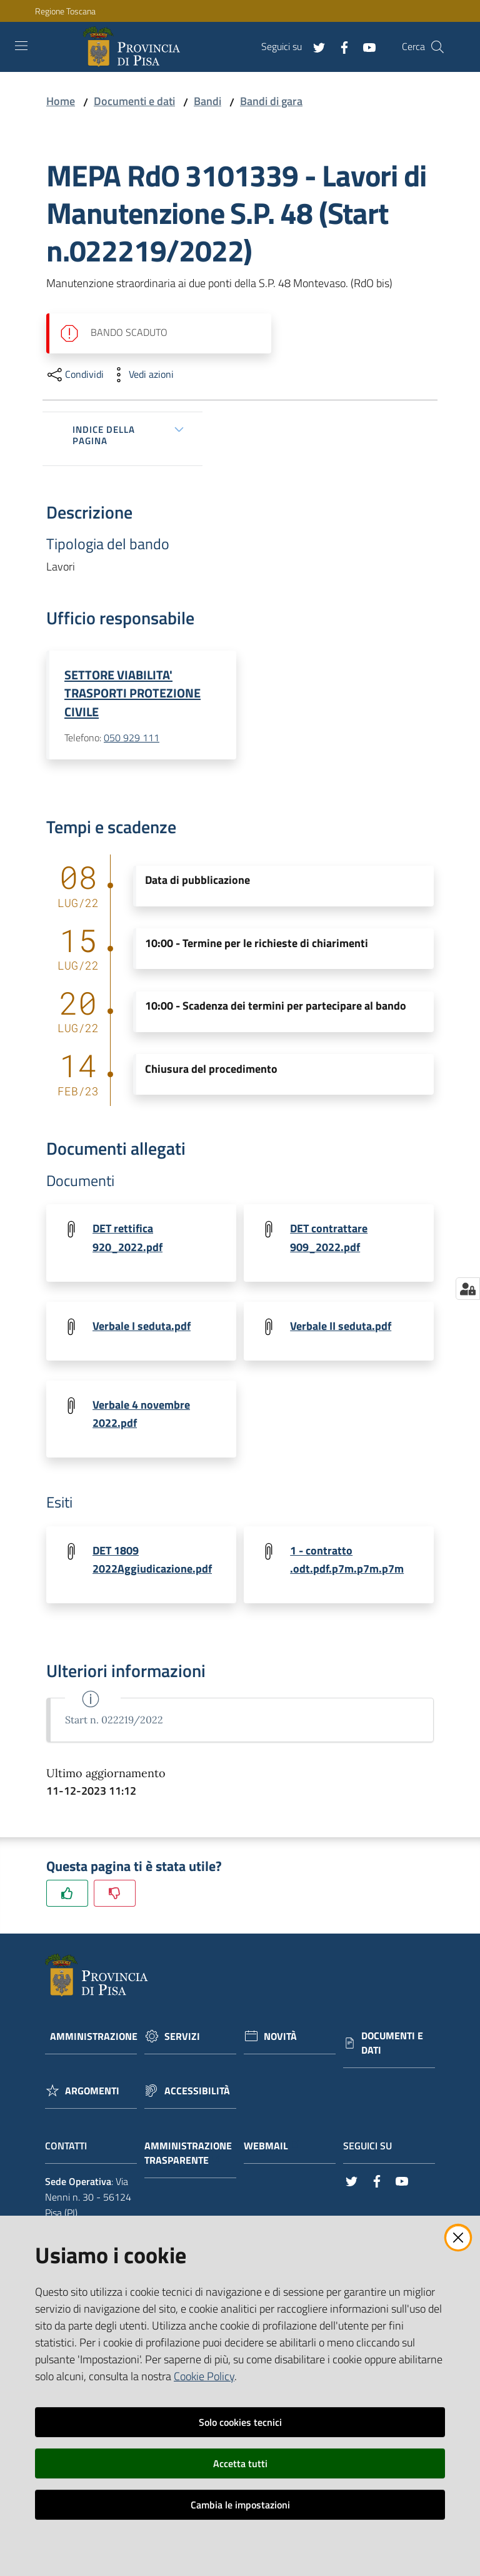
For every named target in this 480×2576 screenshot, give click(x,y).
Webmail (272, 2149)
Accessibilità (197, 2094)
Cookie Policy (204, 2376)
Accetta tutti (240, 2463)
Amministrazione (94, 2040)
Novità (280, 2040)
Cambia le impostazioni (240, 2504)
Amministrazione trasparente (188, 2156)
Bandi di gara (271, 101)
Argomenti (92, 2094)
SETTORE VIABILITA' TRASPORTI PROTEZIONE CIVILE (132, 693)
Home (60, 101)
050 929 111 (131, 738)
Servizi (182, 2040)
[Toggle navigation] (21, 45)
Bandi (207, 101)
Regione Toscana (65, 11)
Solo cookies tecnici (240, 2422)
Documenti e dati (134, 101)
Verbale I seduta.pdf (141, 1327)
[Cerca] (437, 46)
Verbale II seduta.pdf (340, 1327)
